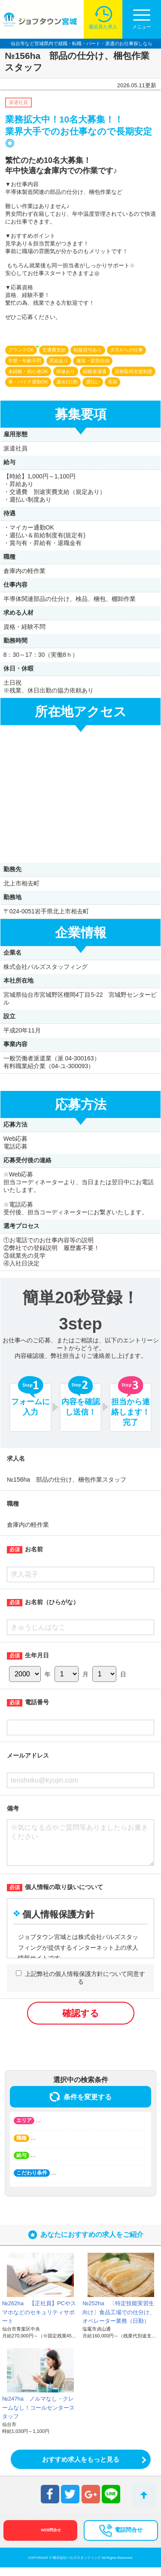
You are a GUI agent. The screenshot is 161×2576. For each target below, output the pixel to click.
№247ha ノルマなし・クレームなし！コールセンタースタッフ (38, 2416)
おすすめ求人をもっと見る (80, 2468)
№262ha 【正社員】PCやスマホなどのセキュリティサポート (39, 2321)
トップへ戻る (144, 2495)
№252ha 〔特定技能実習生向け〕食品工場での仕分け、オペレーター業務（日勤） (118, 2321)
